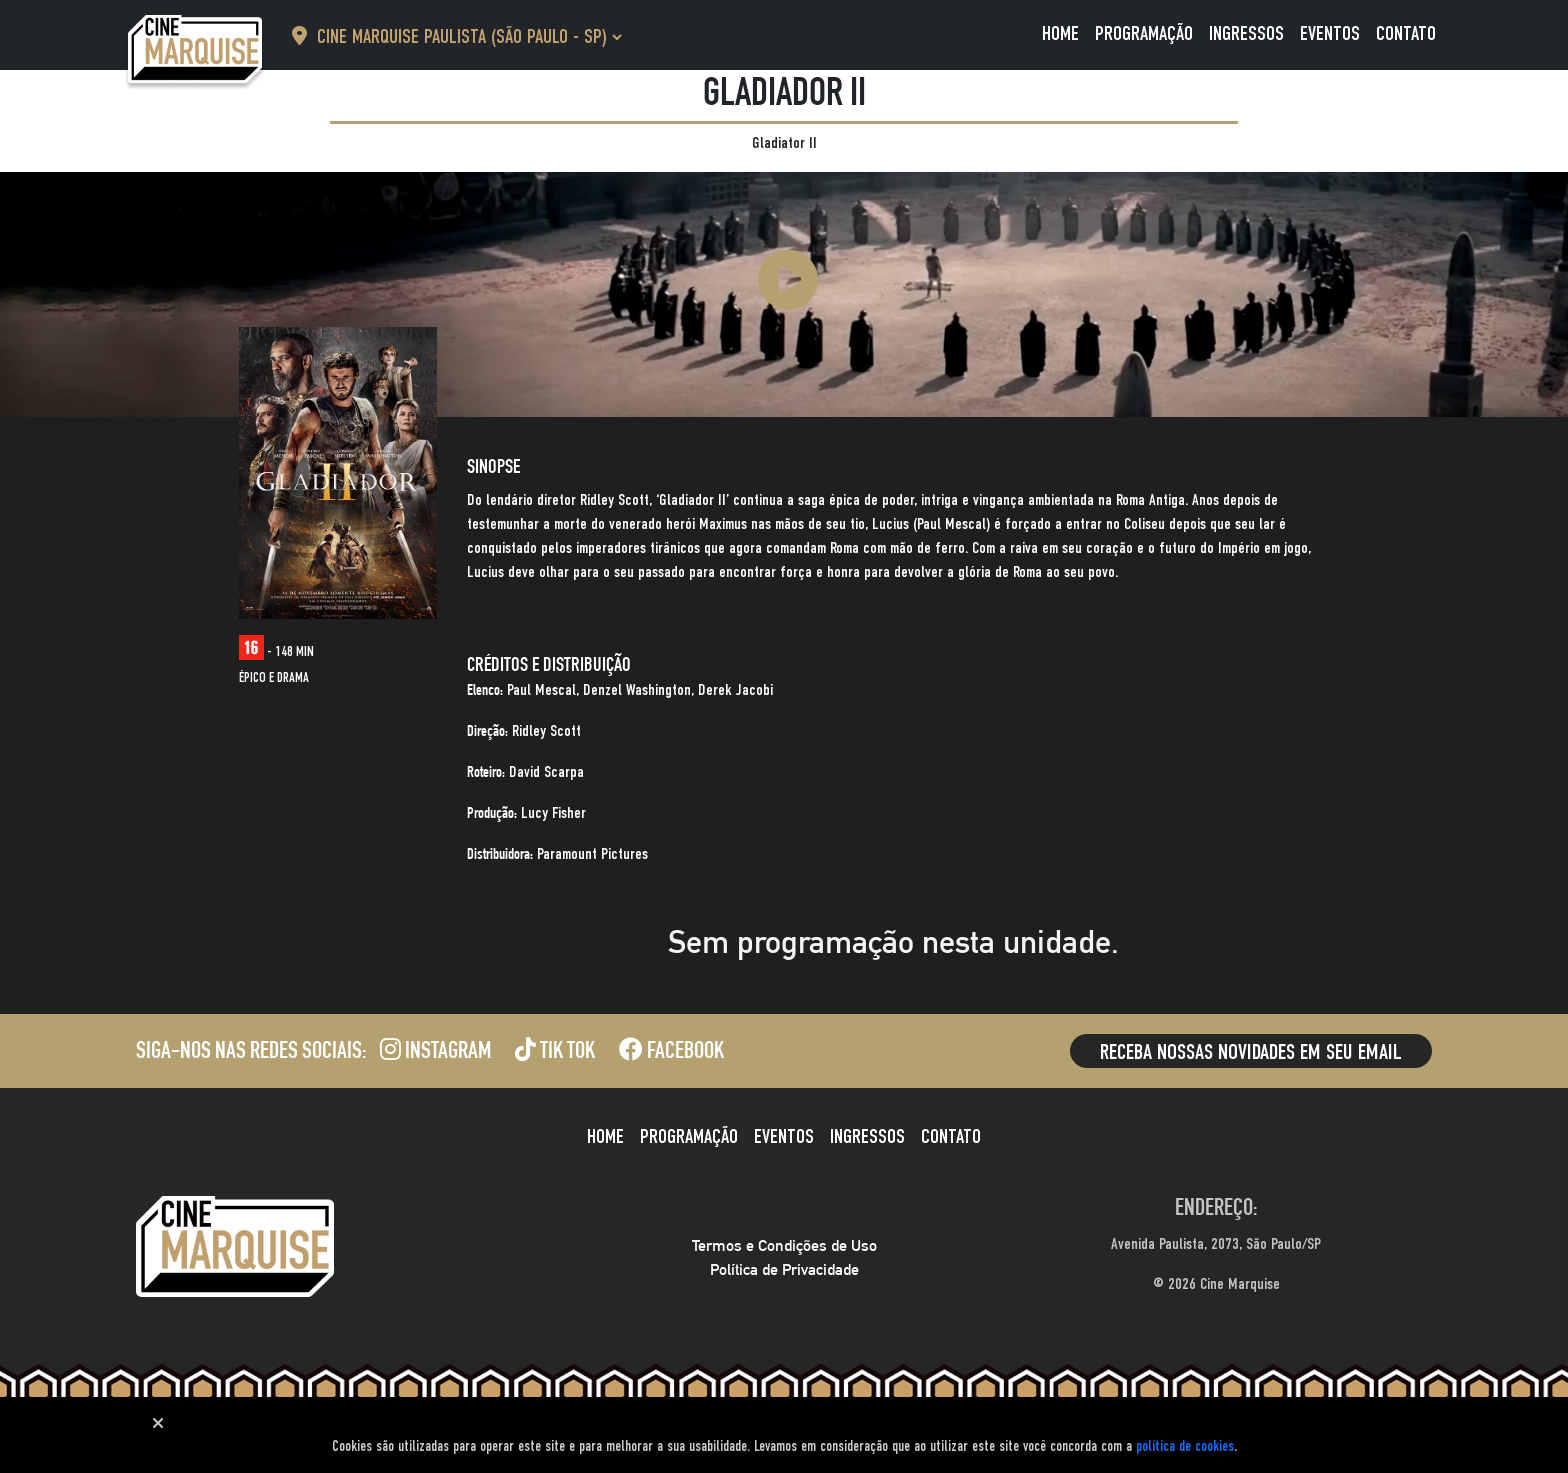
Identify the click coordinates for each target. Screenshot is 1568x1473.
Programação (1144, 35)
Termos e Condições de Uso (784, 1245)
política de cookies (1185, 1446)
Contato (1406, 35)
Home (1060, 35)
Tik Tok (555, 1053)
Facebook (671, 1053)
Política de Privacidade (784, 1269)
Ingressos (1246, 35)
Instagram (435, 1053)
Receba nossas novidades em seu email (1251, 1053)
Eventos (1330, 35)
